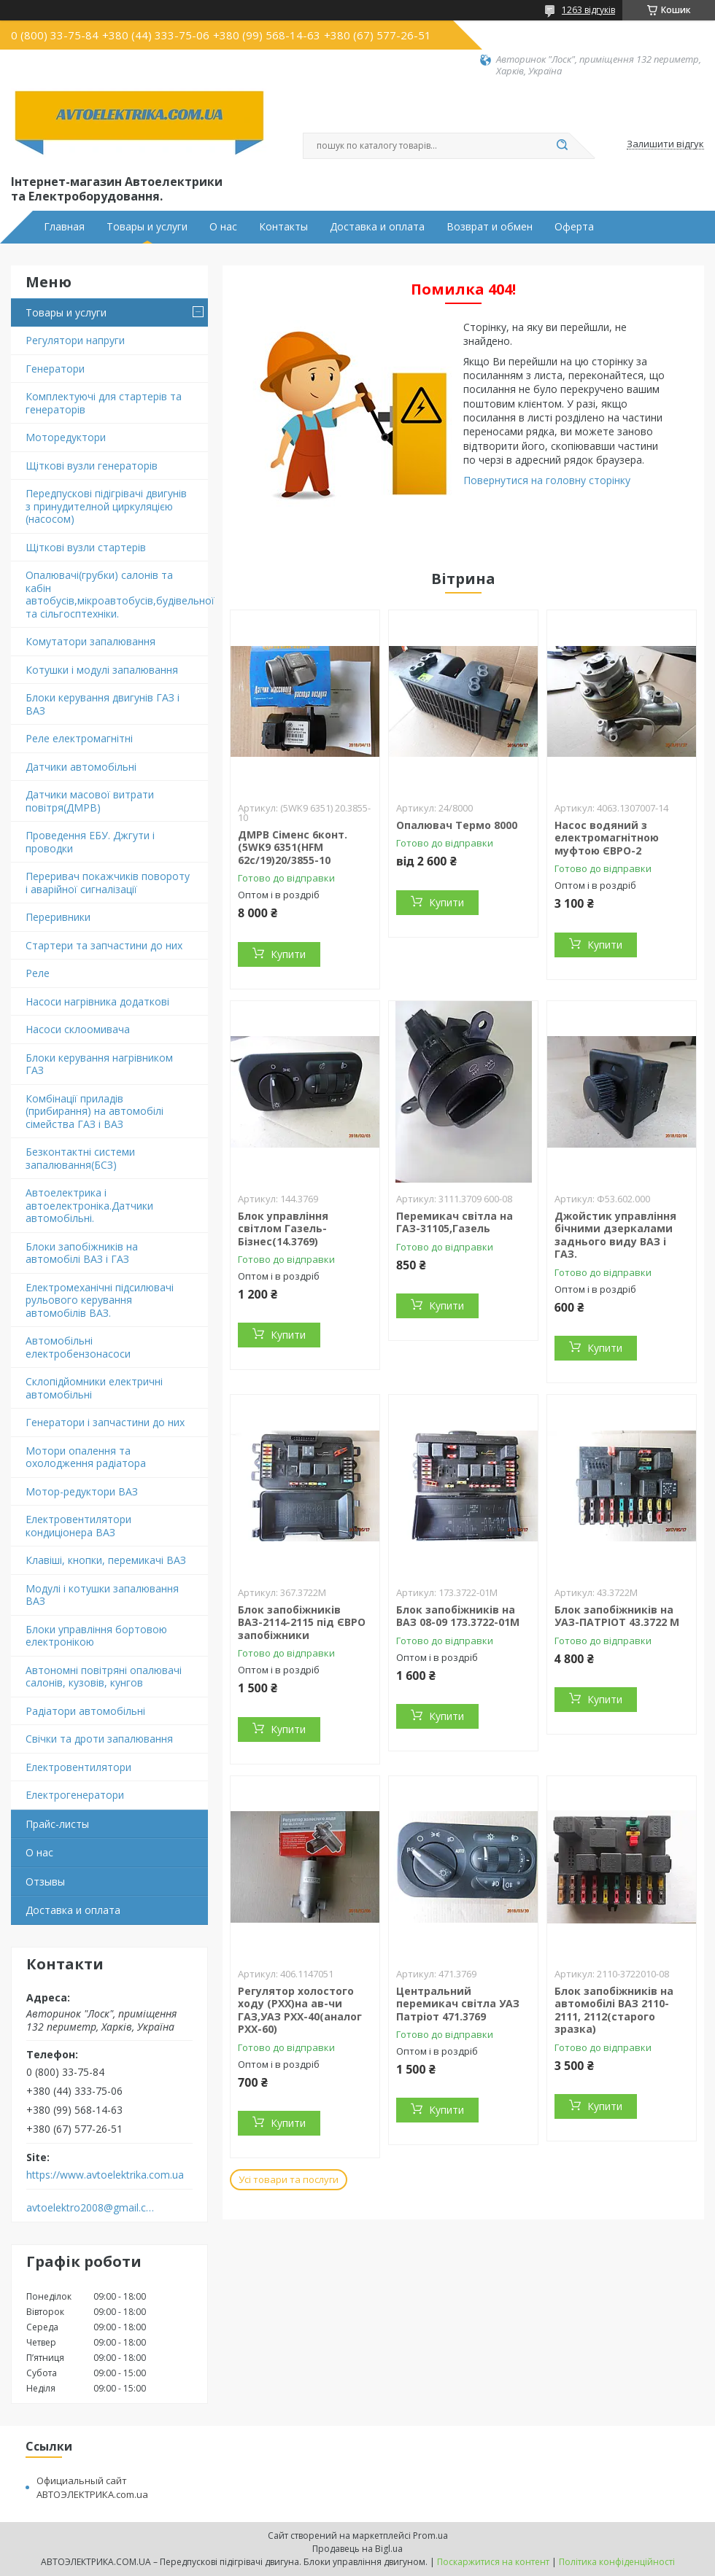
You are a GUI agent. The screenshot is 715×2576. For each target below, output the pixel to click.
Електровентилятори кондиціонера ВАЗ (78, 1525)
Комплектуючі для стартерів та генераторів (104, 402)
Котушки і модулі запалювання (102, 670)
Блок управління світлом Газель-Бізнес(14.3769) (283, 1228)
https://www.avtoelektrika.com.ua (105, 2175)
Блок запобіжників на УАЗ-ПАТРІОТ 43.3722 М (616, 1616)
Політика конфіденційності (617, 2562)
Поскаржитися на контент (493, 2562)
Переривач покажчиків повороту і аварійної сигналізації (108, 882)
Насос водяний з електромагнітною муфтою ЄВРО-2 (606, 837)
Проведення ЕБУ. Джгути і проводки (90, 841)
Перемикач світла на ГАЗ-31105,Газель (454, 1222)
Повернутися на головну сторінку (546, 480)
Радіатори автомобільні (85, 1711)
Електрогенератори (75, 1795)
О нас (223, 227)
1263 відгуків (588, 10)
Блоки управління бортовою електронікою (96, 1635)
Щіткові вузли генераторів (92, 465)
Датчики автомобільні (81, 767)
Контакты (283, 227)
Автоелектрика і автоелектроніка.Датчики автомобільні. (89, 1205)
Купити (288, 954)
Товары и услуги (147, 227)
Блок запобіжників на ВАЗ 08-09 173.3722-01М (457, 1616)
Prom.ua (430, 2535)
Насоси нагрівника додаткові (97, 1001)
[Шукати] (561, 146)
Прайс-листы (57, 1824)
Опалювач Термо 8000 (456, 825)
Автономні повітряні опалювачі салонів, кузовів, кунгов (104, 1676)
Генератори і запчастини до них (105, 1422)
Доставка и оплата (377, 227)
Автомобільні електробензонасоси (78, 1347)
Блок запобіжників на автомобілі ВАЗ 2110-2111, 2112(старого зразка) (613, 2010)
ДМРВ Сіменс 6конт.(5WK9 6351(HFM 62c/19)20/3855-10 (292, 847)
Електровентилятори (78, 1767)
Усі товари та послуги (289, 2179)
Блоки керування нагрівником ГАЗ (99, 1064)
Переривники (58, 917)
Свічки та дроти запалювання (99, 1739)
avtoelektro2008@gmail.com (90, 2207)
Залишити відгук (665, 144)
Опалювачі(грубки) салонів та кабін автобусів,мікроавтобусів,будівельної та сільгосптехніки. (117, 594)
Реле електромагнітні (79, 738)
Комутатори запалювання (90, 641)
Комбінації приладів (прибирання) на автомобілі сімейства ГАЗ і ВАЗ (94, 1111)
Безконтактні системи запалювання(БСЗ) (80, 1158)
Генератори (55, 368)
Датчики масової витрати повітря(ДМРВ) (90, 800)
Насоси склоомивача (78, 1029)
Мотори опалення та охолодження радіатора (86, 1457)
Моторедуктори (66, 437)
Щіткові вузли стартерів (86, 547)
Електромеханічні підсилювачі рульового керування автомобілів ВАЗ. (100, 1300)
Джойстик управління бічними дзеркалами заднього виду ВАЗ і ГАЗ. (615, 1235)
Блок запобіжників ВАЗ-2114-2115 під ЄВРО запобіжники (302, 1622)
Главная (64, 227)
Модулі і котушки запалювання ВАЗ (102, 1594)
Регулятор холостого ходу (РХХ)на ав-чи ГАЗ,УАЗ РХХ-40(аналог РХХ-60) (300, 2010)
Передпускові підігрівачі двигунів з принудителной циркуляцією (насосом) (106, 506)
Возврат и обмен (490, 227)
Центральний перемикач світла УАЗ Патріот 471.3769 (457, 2003)
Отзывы (45, 1881)
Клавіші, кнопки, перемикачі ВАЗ (106, 1560)
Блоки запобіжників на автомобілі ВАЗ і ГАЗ (82, 1253)
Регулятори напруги (75, 340)
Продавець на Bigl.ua (357, 2548)
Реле (38, 973)
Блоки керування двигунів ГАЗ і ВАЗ (102, 703)
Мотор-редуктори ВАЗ (82, 1491)
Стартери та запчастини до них (104, 945)
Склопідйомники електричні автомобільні (94, 1387)
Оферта (574, 227)
